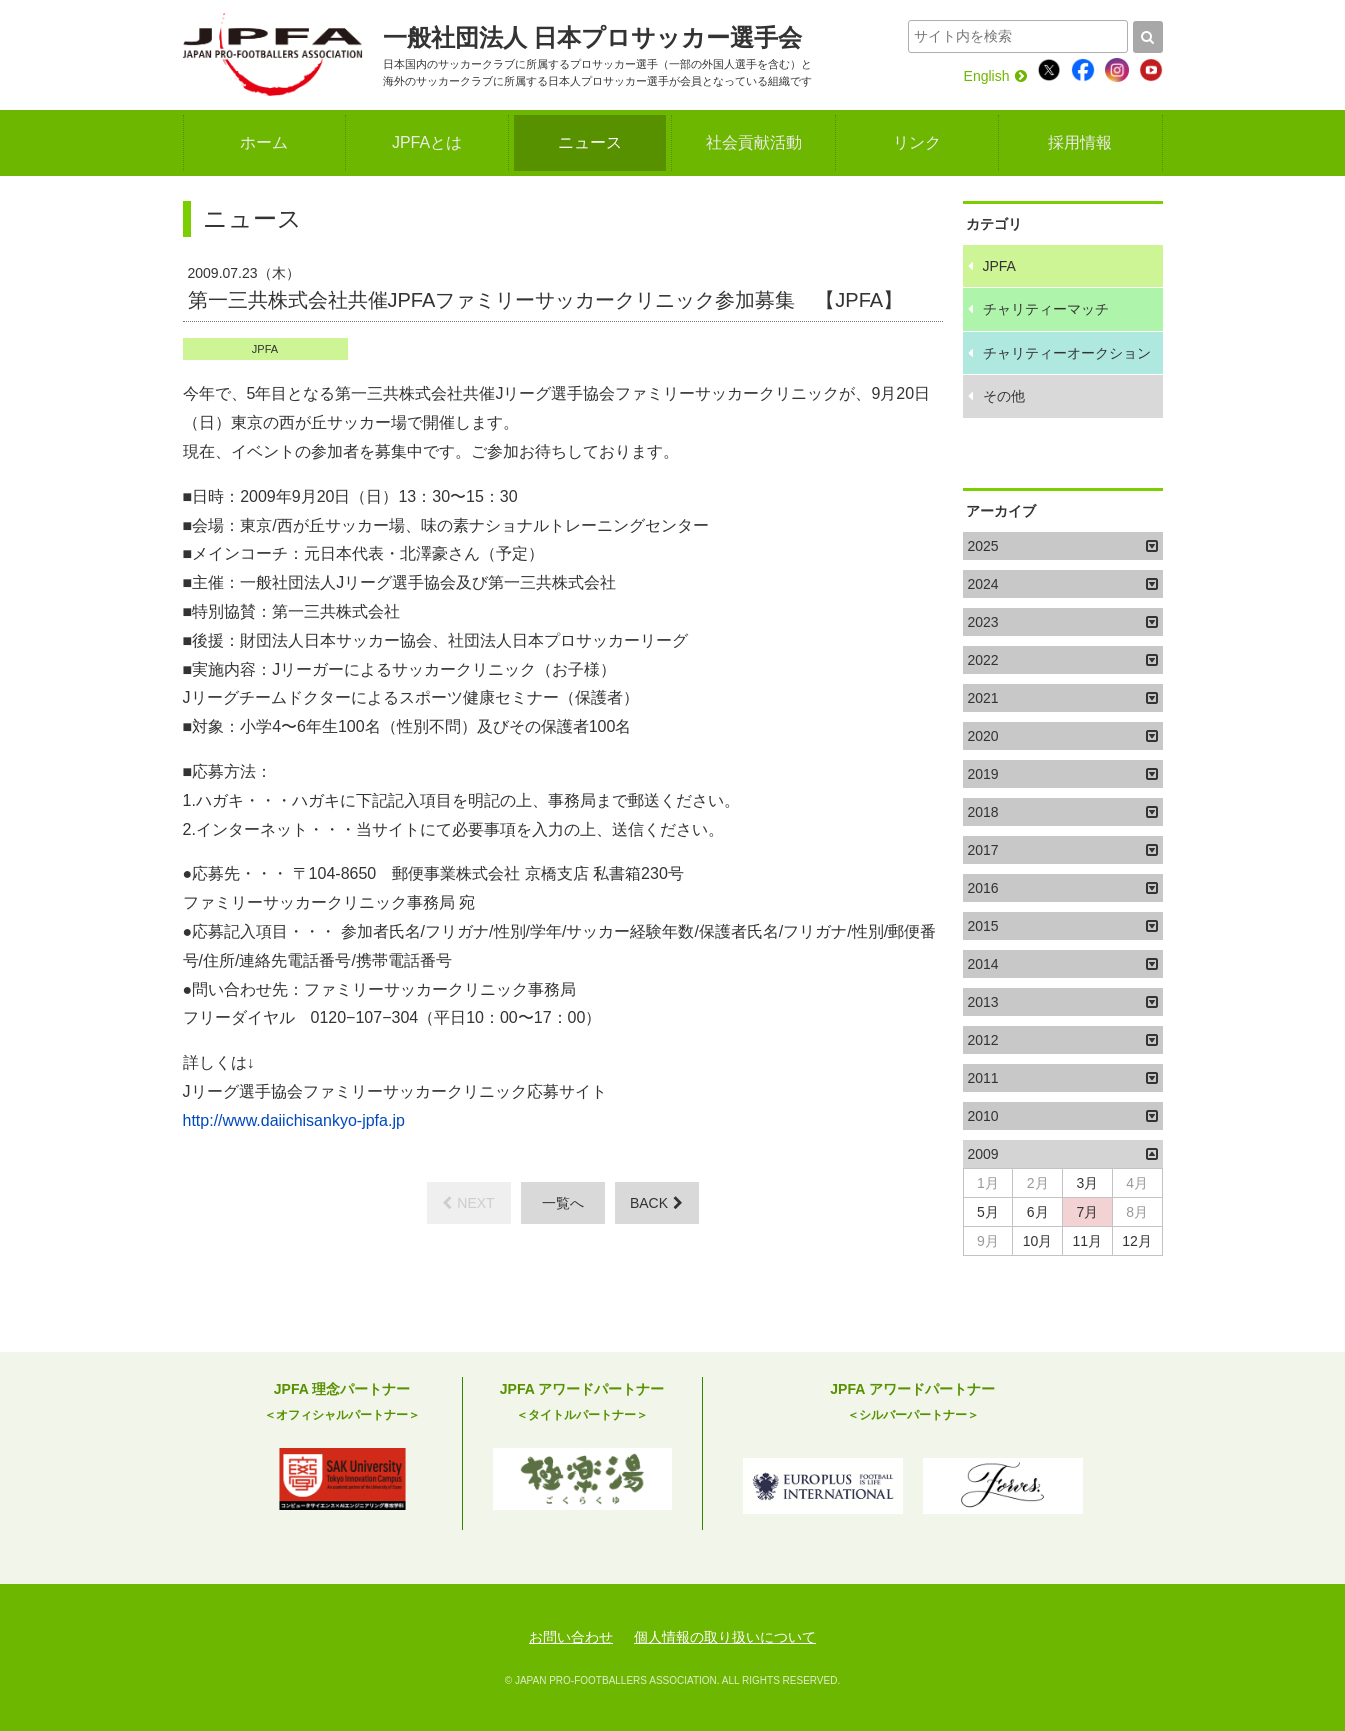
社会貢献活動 (754, 142)
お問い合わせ (571, 1637)
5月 (988, 1212)
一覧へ (563, 1203)
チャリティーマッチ (1046, 309)
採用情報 (1080, 142)
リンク (917, 142)
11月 (1088, 1241)
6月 (1038, 1212)
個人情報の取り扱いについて (725, 1637)
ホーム (264, 142)
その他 (1004, 396)
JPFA (265, 349)
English (995, 76)
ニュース (590, 142)
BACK (656, 1203)
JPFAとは (427, 142)
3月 (1087, 1183)
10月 (1038, 1241)
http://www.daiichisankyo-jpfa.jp (294, 1120)
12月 (1137, 1241)
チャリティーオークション (1067, 353)
